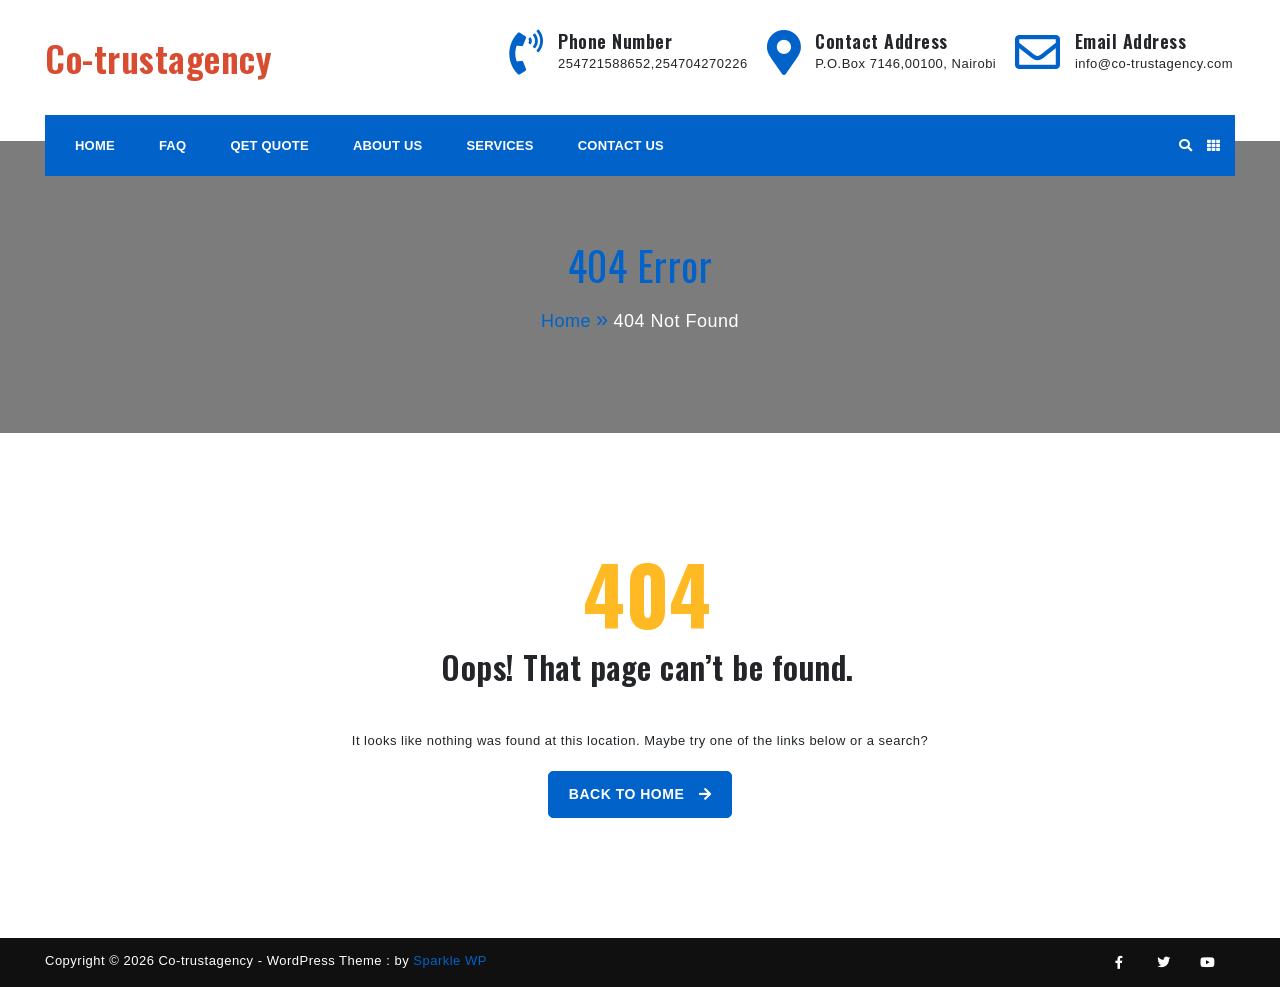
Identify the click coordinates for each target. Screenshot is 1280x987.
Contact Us (621, 145)
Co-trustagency (158, 57)
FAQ (172, 145)
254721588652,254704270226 (653, 63)
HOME (95, 145)
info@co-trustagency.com (1154, 63)
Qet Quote (269, 145)
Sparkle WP (450, 960)
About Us (388, 145)
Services (500, 145)
